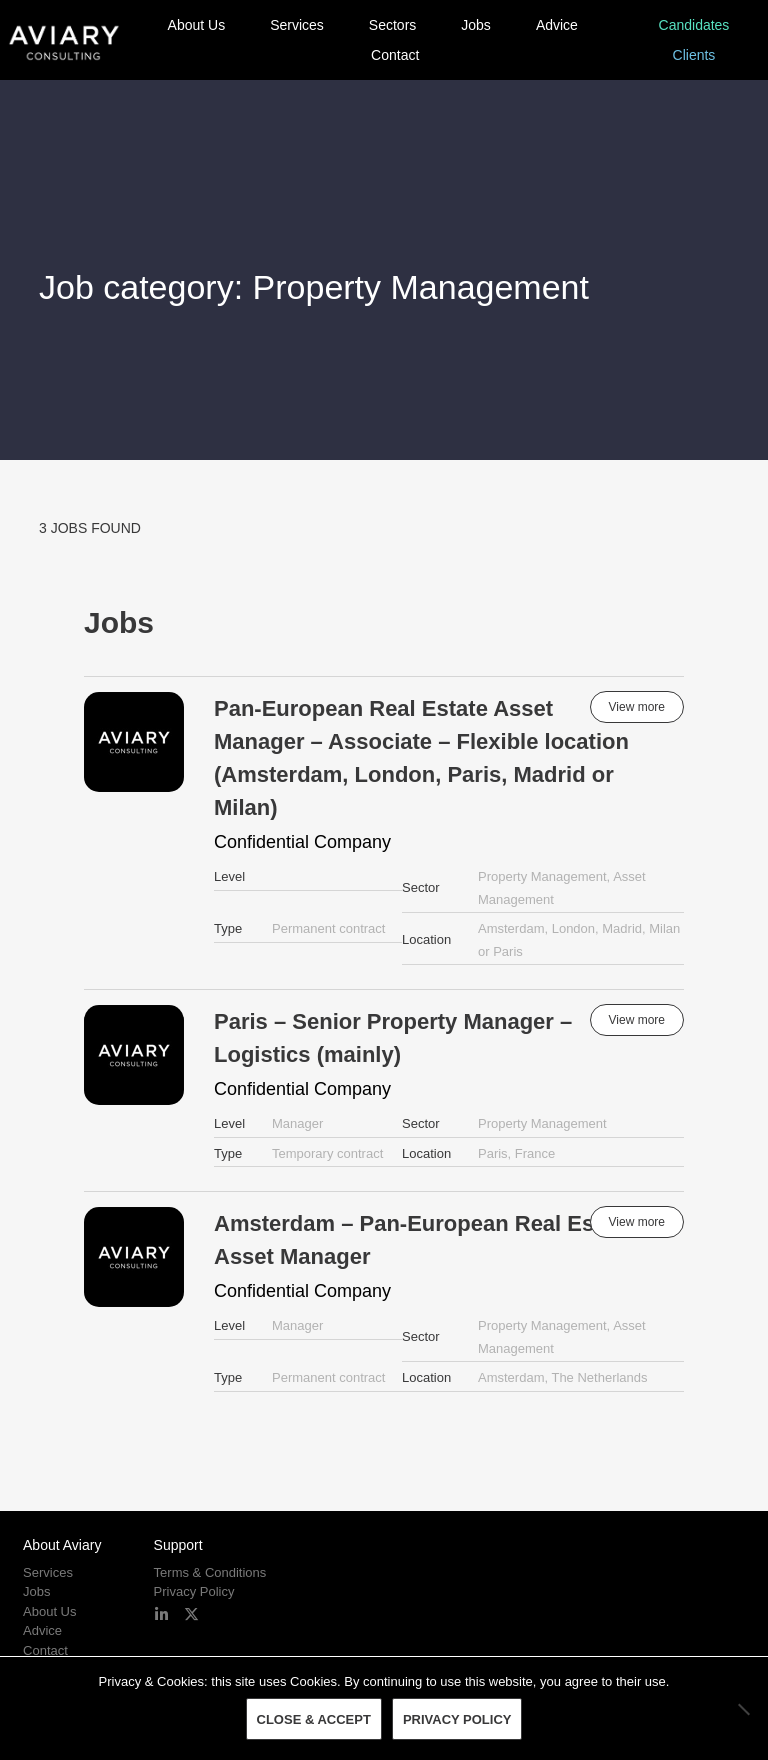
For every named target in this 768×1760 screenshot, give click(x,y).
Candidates (694, 25)
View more (637, 707)
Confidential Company (302, 842)
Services (297, 25)
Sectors (392, 25)
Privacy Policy (194, 1591)
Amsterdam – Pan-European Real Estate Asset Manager (423, 1240)
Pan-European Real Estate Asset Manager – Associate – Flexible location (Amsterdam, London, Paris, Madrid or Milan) (421, 758)
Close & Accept (314, 1719)
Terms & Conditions (210, 1572)
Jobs (476, 25)
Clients (694, 55)
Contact (395, 55)
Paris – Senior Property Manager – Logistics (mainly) (393, 1038)
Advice (557, 25)
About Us (197, 25)
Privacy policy (457, 1719)
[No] (743, 1709)
